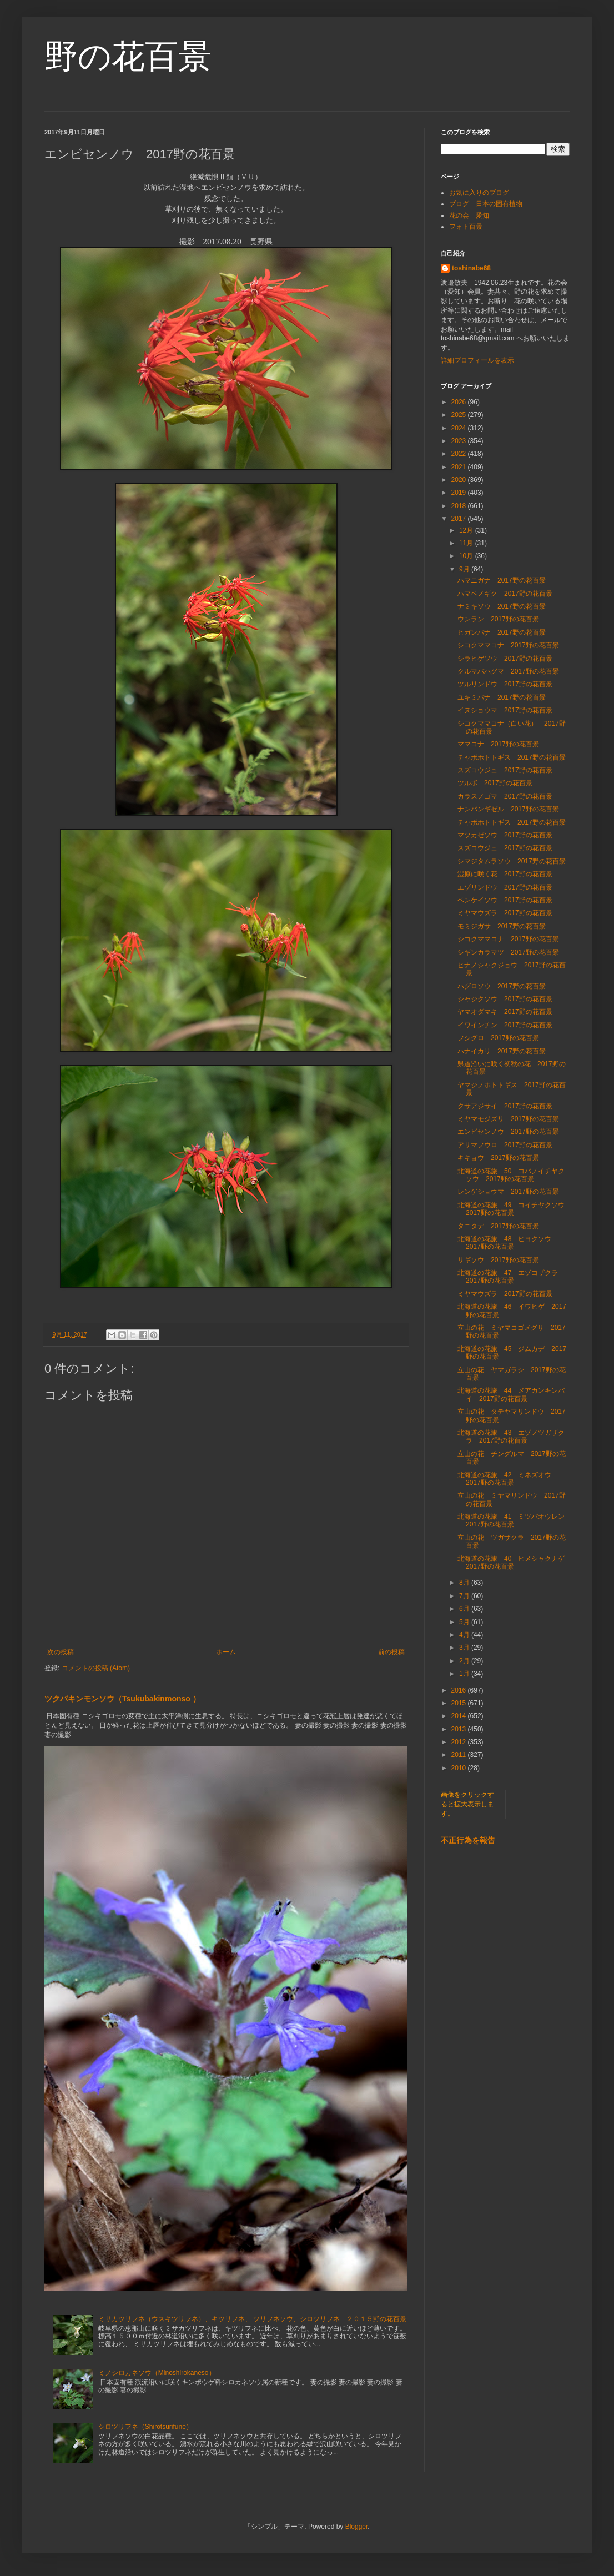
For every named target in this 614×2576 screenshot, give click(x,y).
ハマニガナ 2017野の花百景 (501, 580)
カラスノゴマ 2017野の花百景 (504, 796)
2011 (459, 1755)
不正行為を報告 (468, 1840)
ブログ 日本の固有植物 (485, 204)
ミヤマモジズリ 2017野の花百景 (508, 1119)
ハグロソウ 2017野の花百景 (501, 986)
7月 (465, 1596)
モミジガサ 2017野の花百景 (501, 926)
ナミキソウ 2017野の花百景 (501, 606)
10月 (467, 556)
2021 (459, 467)
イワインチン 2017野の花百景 (504, 1025)
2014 (459, 1716)
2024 (459, 428)
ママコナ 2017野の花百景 (498, 744)
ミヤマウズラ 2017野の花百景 (504, 913)
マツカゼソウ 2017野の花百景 (504, 835)
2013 (459, 1729)
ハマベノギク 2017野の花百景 (504, 593)
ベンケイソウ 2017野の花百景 (504, 900)
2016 (459, 1690)
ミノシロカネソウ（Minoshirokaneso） (156, 2373)
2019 (459, 492)
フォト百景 (465, 226)
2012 (459, 1742)
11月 (467, 543)
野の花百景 (128, 56)
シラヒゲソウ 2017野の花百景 (504, 658)
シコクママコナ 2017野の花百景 (508, 645)
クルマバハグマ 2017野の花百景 (508, 671)
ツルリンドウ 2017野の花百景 (504, 684)
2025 (459, 415)
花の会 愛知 (469, 215)
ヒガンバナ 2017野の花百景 (501, 632)
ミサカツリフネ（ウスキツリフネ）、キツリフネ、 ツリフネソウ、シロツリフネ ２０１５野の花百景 (252, 2319)
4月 (465, 1635)
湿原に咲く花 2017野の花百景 (504, 874)
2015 (459, 1703)
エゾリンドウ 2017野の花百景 (504, 887)
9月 (465, 569)
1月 (465, 1674)
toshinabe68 (471, 268)
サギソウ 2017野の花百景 (498, 1260)
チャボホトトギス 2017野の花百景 (511, 757)
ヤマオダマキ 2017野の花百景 (504, 1012)
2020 (459, 480)
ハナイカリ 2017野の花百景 (501, 1051)
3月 (465, 1647)
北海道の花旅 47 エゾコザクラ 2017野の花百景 (511, 1276)
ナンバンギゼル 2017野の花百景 (508, 809)
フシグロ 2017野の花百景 (498, 1038)
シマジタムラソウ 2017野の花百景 (511, 861)
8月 (465, 1582)
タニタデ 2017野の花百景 (498, 1226)
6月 (465, 1609)
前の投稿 (391, 1652)
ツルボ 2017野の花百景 (494, 783)
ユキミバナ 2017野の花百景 (501, 697)
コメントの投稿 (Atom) (96, 1668)
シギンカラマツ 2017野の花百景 (508, 952)
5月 (465, 1622)
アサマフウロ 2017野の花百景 (504, 1145)
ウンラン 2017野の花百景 (498, 619)
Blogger (356, 2526)
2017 (459, 519)
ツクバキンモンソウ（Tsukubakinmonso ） (122, 1698)
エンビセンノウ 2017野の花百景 (508, 1132)
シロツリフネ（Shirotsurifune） (145, 2427)
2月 (465, 1661)
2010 (459, 1768)
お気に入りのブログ (479, 193)
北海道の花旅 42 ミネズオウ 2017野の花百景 (507, 1479)
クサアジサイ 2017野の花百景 (504, 1106)
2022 (459, 454)
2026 (459, 402)
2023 (459, 441)
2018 (459, 506)
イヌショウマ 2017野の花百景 (504, 710)
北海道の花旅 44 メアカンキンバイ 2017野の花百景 (511, 1394)
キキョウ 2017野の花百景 (498, 1158)
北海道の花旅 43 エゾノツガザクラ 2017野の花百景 (511, 1436)
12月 (467, 530)
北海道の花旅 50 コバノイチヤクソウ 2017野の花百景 (511, 1175)
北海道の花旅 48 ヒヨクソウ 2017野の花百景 (507, 1243)
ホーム (226, 1652)
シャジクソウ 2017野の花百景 (504, 999)
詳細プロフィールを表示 (477, 360)
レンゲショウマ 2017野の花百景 (508, 1192)
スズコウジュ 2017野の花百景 (504, 770)
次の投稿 (60, 1652)
